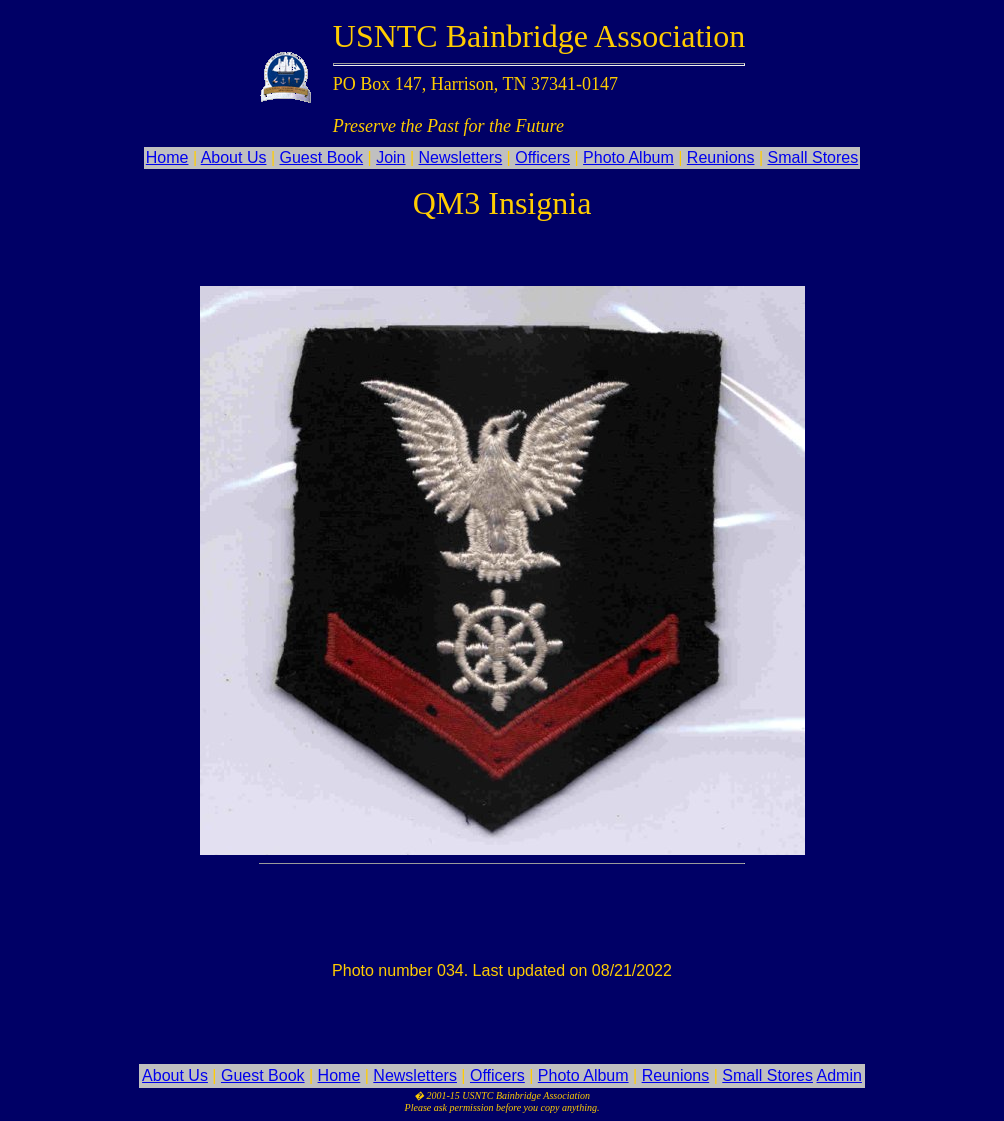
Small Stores (813, 157)
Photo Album (628, 157)
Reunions (721, 157)
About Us (234, 157)
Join (390, 157)
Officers (542, 157)
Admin (839, 1075)
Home (167, 157)
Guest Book (322, 157)
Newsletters (461, 157)
